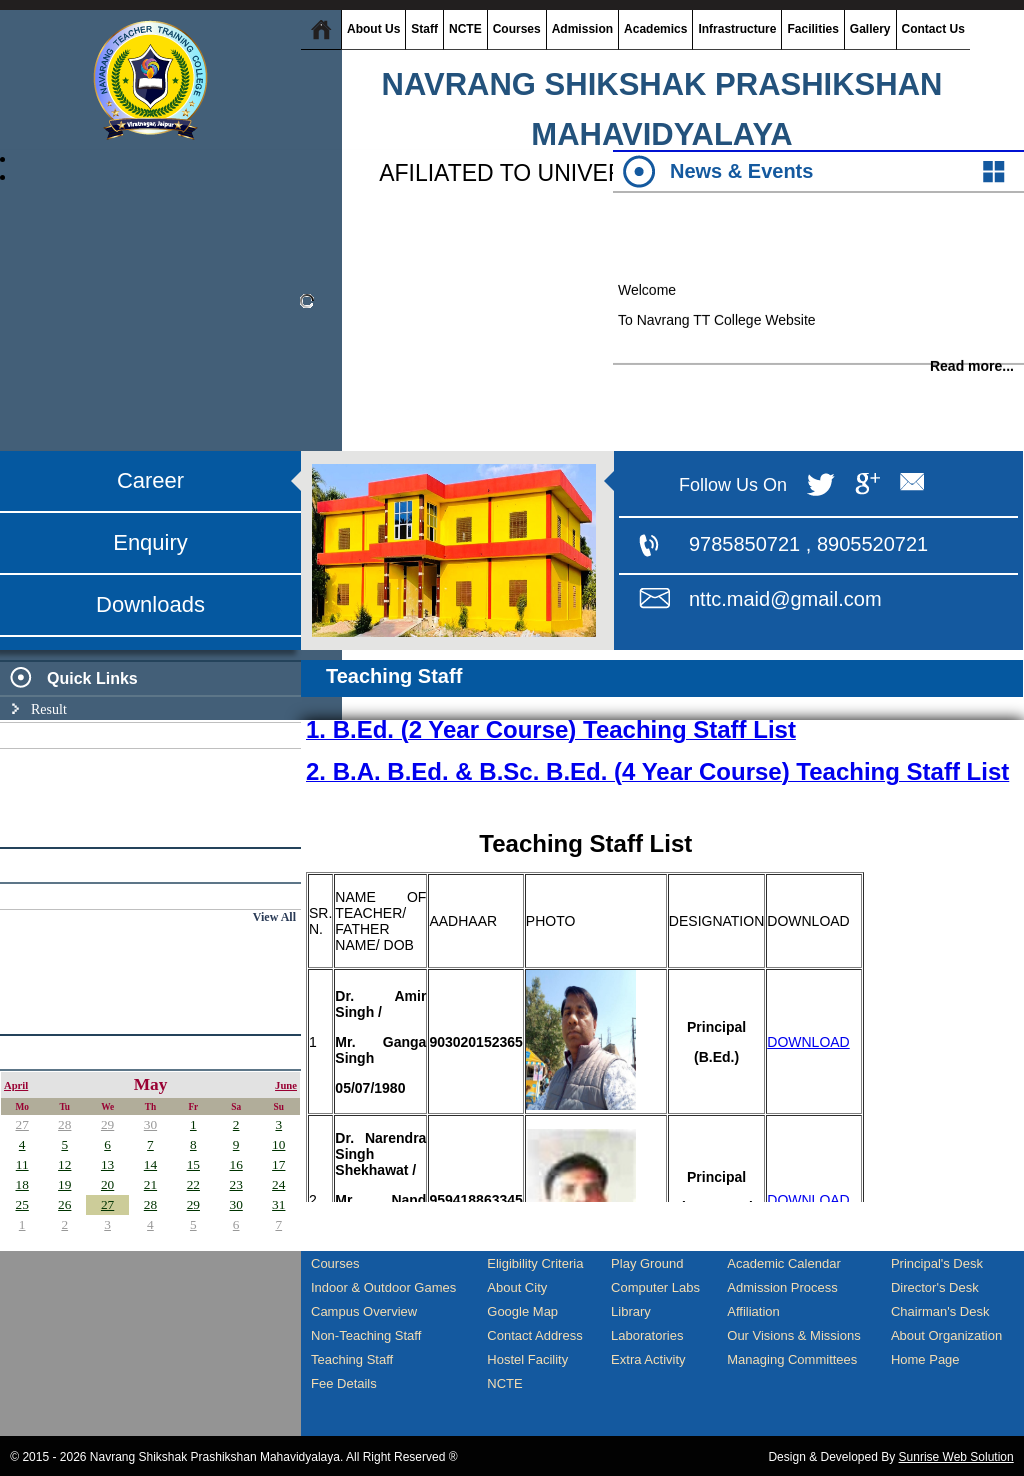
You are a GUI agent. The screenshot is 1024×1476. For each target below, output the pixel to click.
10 (278, 1144)
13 (107, 1164)
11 (22, 1164)
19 (64, 1184)
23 (235, 1184)
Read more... (972, 374)
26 (64, 1204)
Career (150, 480)
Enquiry (150, 542)
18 (22, 1184)
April (16, 1085)
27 (22, 1124)
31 (278, 1204)
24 (278, 1184)
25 (22, 1204)
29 (107, 1124)
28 (64, 1124)
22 (193, 1184)
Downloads (150, 604)
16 (235, 1164)
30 (150, 1124)
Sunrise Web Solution (956, 1457)
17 (278, 1164)
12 (64, 1164)
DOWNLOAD (808, 1042)
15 (193, 1164)
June (286, 1085)
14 (150, 1164)
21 (150, 1184)
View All (274, 917)
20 (107, 1184)
